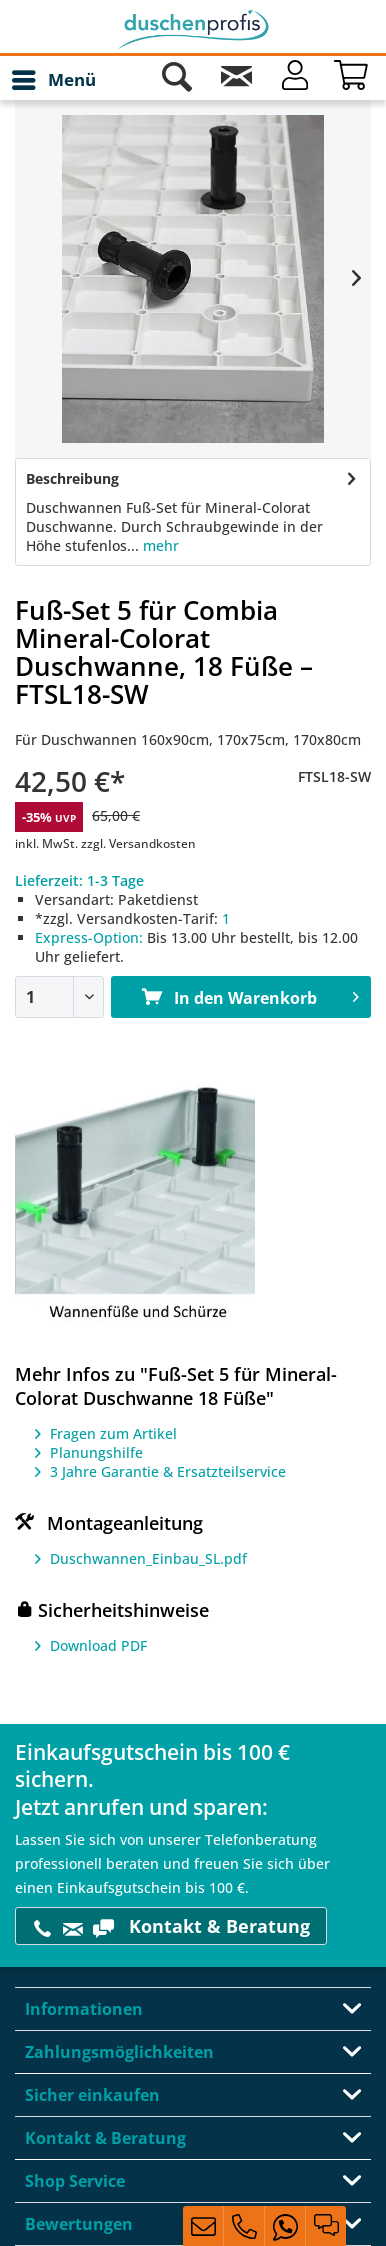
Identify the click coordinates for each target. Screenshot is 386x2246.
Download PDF (98, 1645)
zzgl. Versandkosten (138, 843)
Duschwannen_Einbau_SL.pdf (148, 1558)
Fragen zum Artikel (113, 1433)
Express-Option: (89, 937)
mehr (159, 545)
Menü (54, 77)
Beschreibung (72, 478)
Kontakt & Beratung (171, 1926)
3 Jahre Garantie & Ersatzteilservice (168, 1471)
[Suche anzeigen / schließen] (177, 80)
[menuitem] (53, 80)
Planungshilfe (96, 1452)
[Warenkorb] (354, 80)
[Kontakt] (236, 80)
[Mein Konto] (295, 80)
